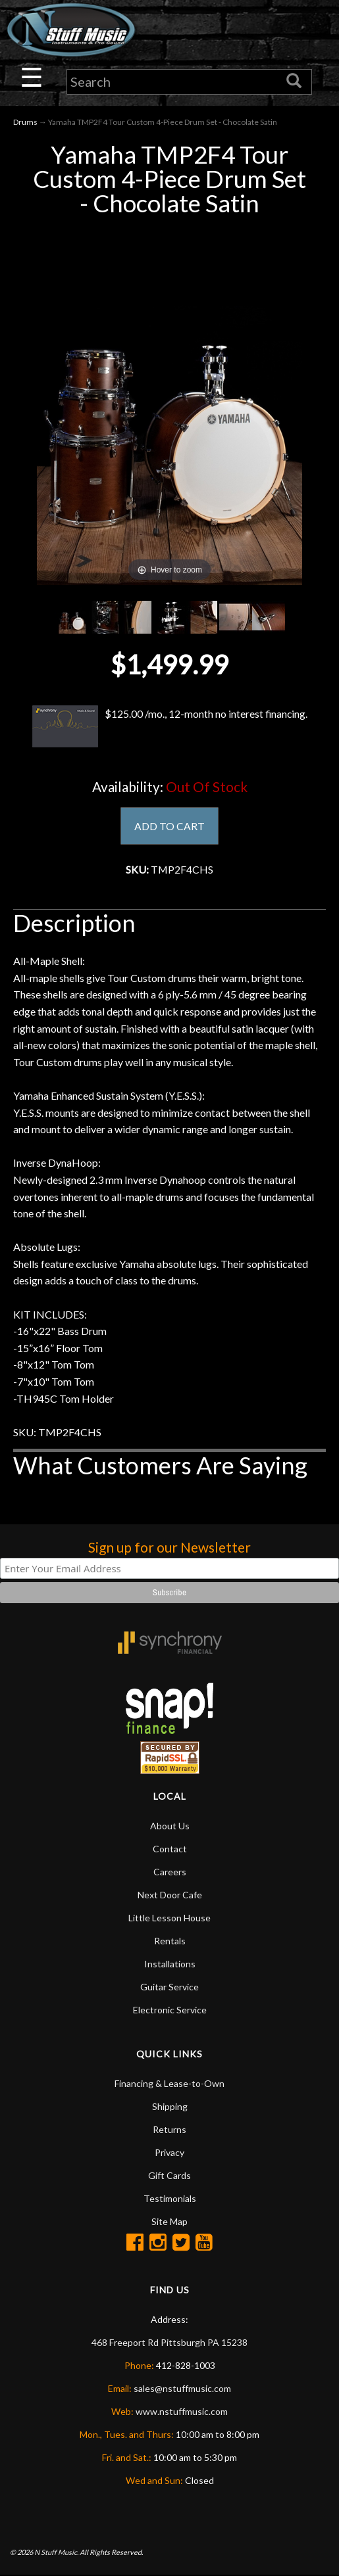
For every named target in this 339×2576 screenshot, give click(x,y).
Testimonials (169, 2199)
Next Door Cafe (170, 1895)
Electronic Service (170, 2010)
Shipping (170, 2107)
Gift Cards (169, 2176)
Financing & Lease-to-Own (169, 2084)
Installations (170, 1964)
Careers (169, 1872)
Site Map (169, 2222)
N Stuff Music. (56, 2552)
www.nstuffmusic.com (182, 2412)
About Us (170, 1826)
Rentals (170, 1941)
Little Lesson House (169, 1918)
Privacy (169, 2153)
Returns (169, 2130)
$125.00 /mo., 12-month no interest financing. (170, 727)
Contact (170, 1849)
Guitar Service (169, 1987)
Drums (25, 122)
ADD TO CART (169, 826)
